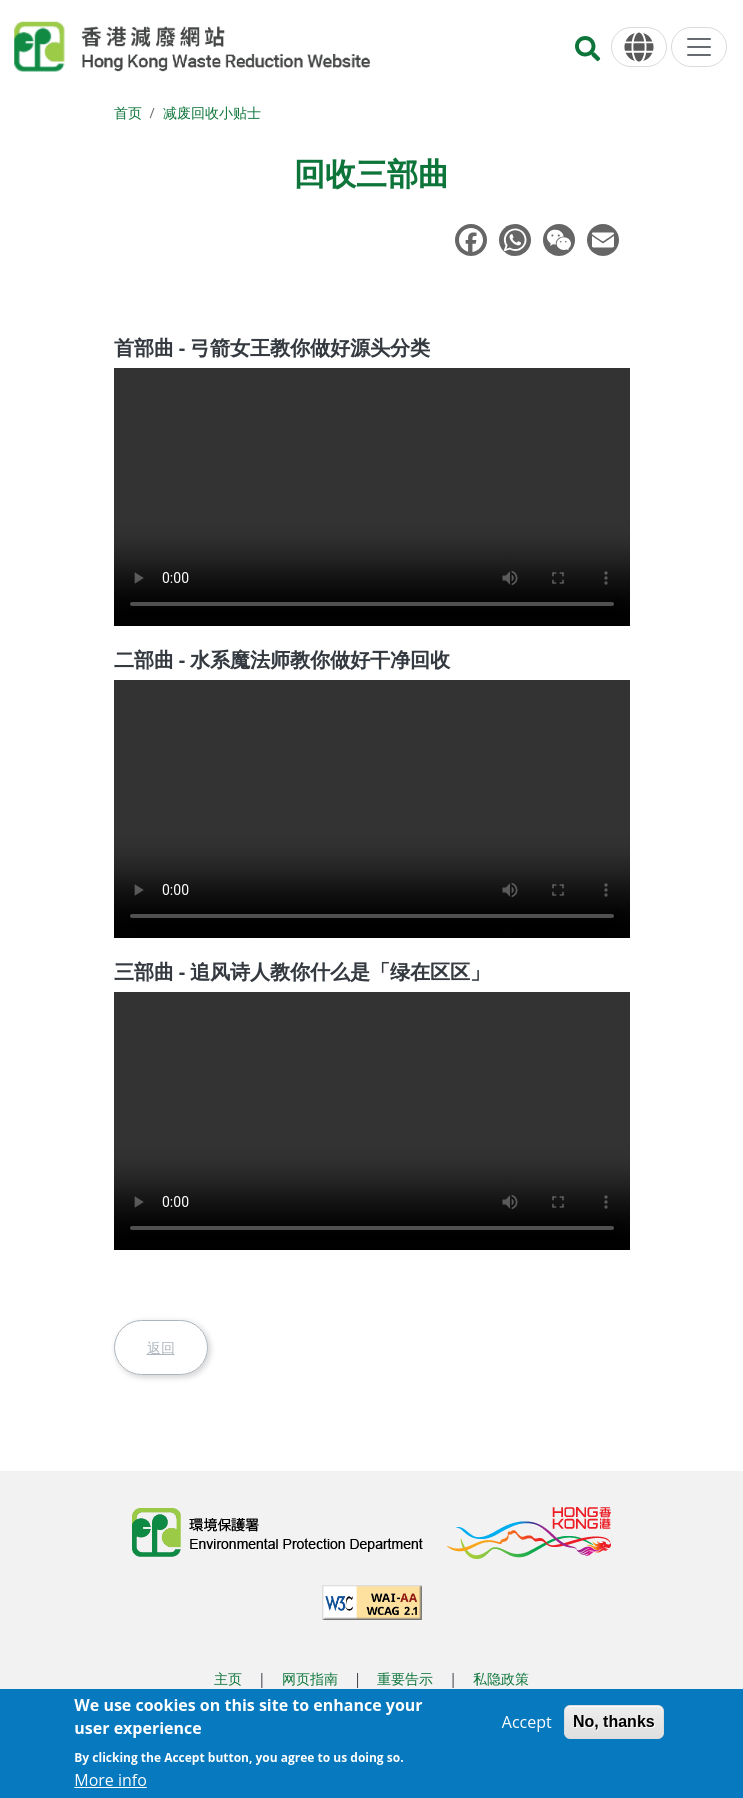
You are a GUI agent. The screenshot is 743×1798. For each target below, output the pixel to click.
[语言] (639, 47)
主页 (228, 1678)
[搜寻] (587, 54)
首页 (128, 112)
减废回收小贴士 (212, 112)
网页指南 (310, 1678)
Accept (527, 1722)
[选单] (699, 47)
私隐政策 (501, 1678)
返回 (161, 1347)
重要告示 (405, 1678)
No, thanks (614, 1721)
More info (110, 1780)
